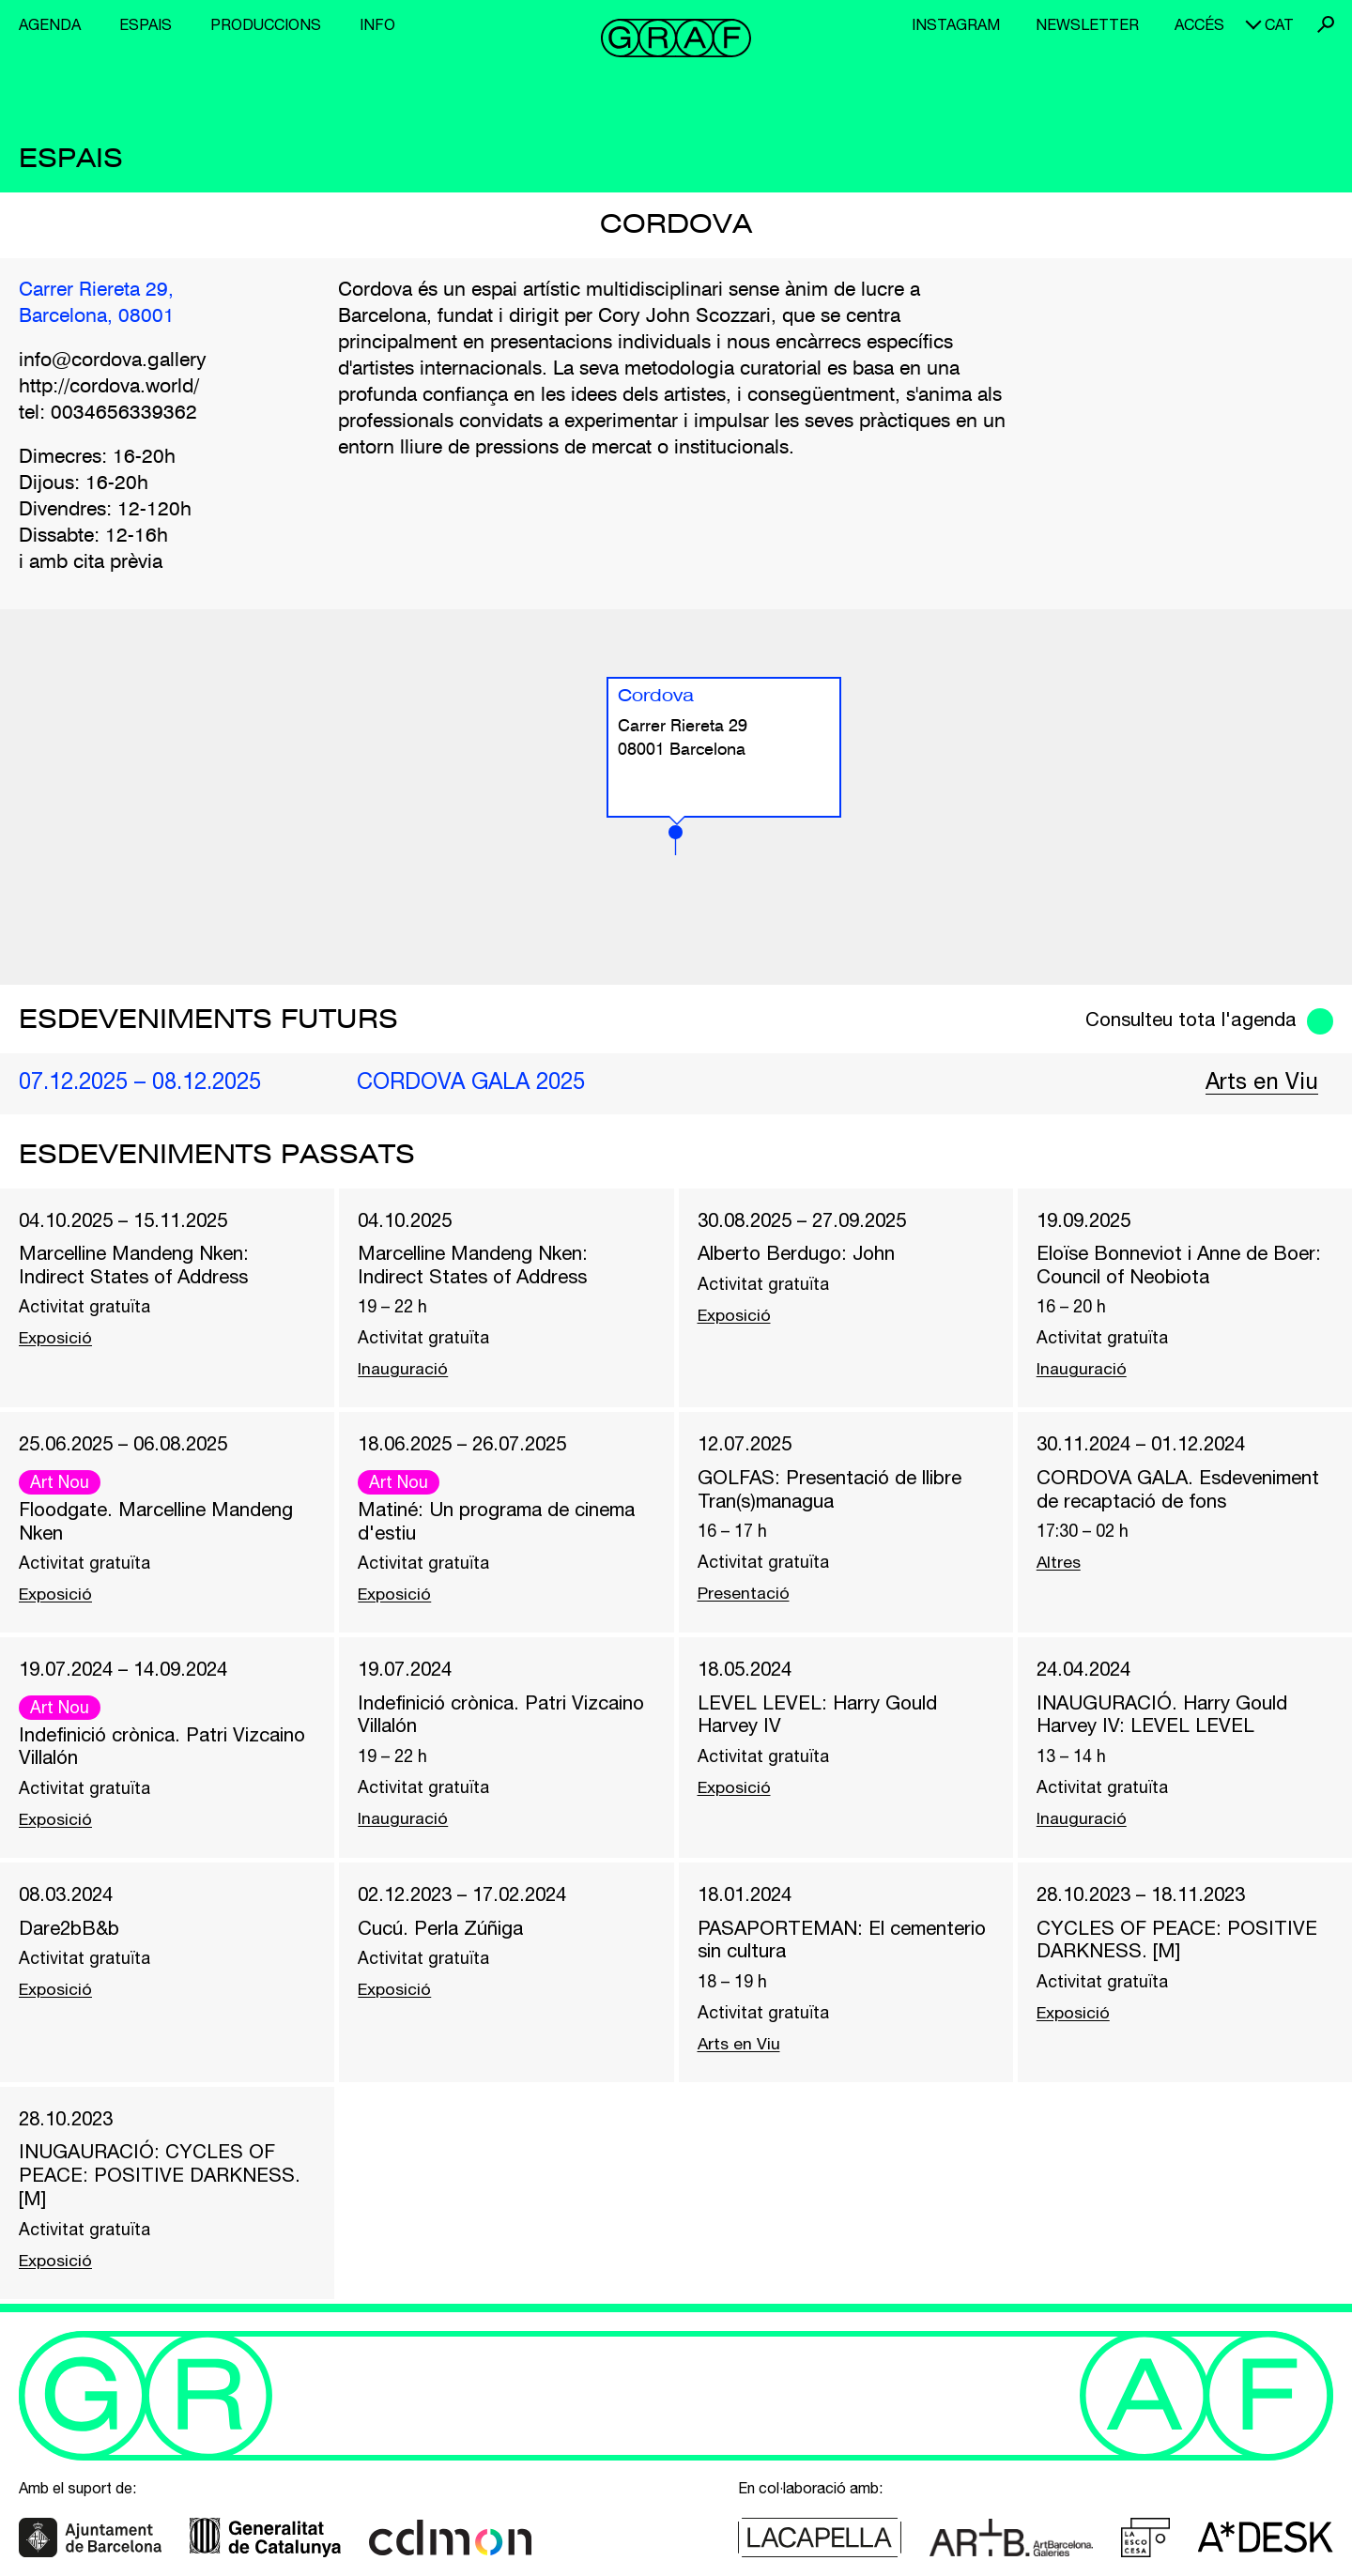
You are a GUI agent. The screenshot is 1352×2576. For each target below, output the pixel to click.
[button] (675, 841)
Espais (145, 24)
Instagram (956, 24)
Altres (1059, 1565)
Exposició (56, 1340)
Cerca (1326, 24)
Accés (1199, 24)
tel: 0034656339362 (108, 414)
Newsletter (1087, 24)
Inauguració (403, 1371)
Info (377, 24)
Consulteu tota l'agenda (1189, 1019)
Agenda (50, 24)
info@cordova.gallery (113, 362)
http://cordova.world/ (109, 388)
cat (1279, 24)
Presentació (744, 1596)
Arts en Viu (1261, 1082)
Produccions (265, 24)
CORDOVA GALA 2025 (473, 1082)
